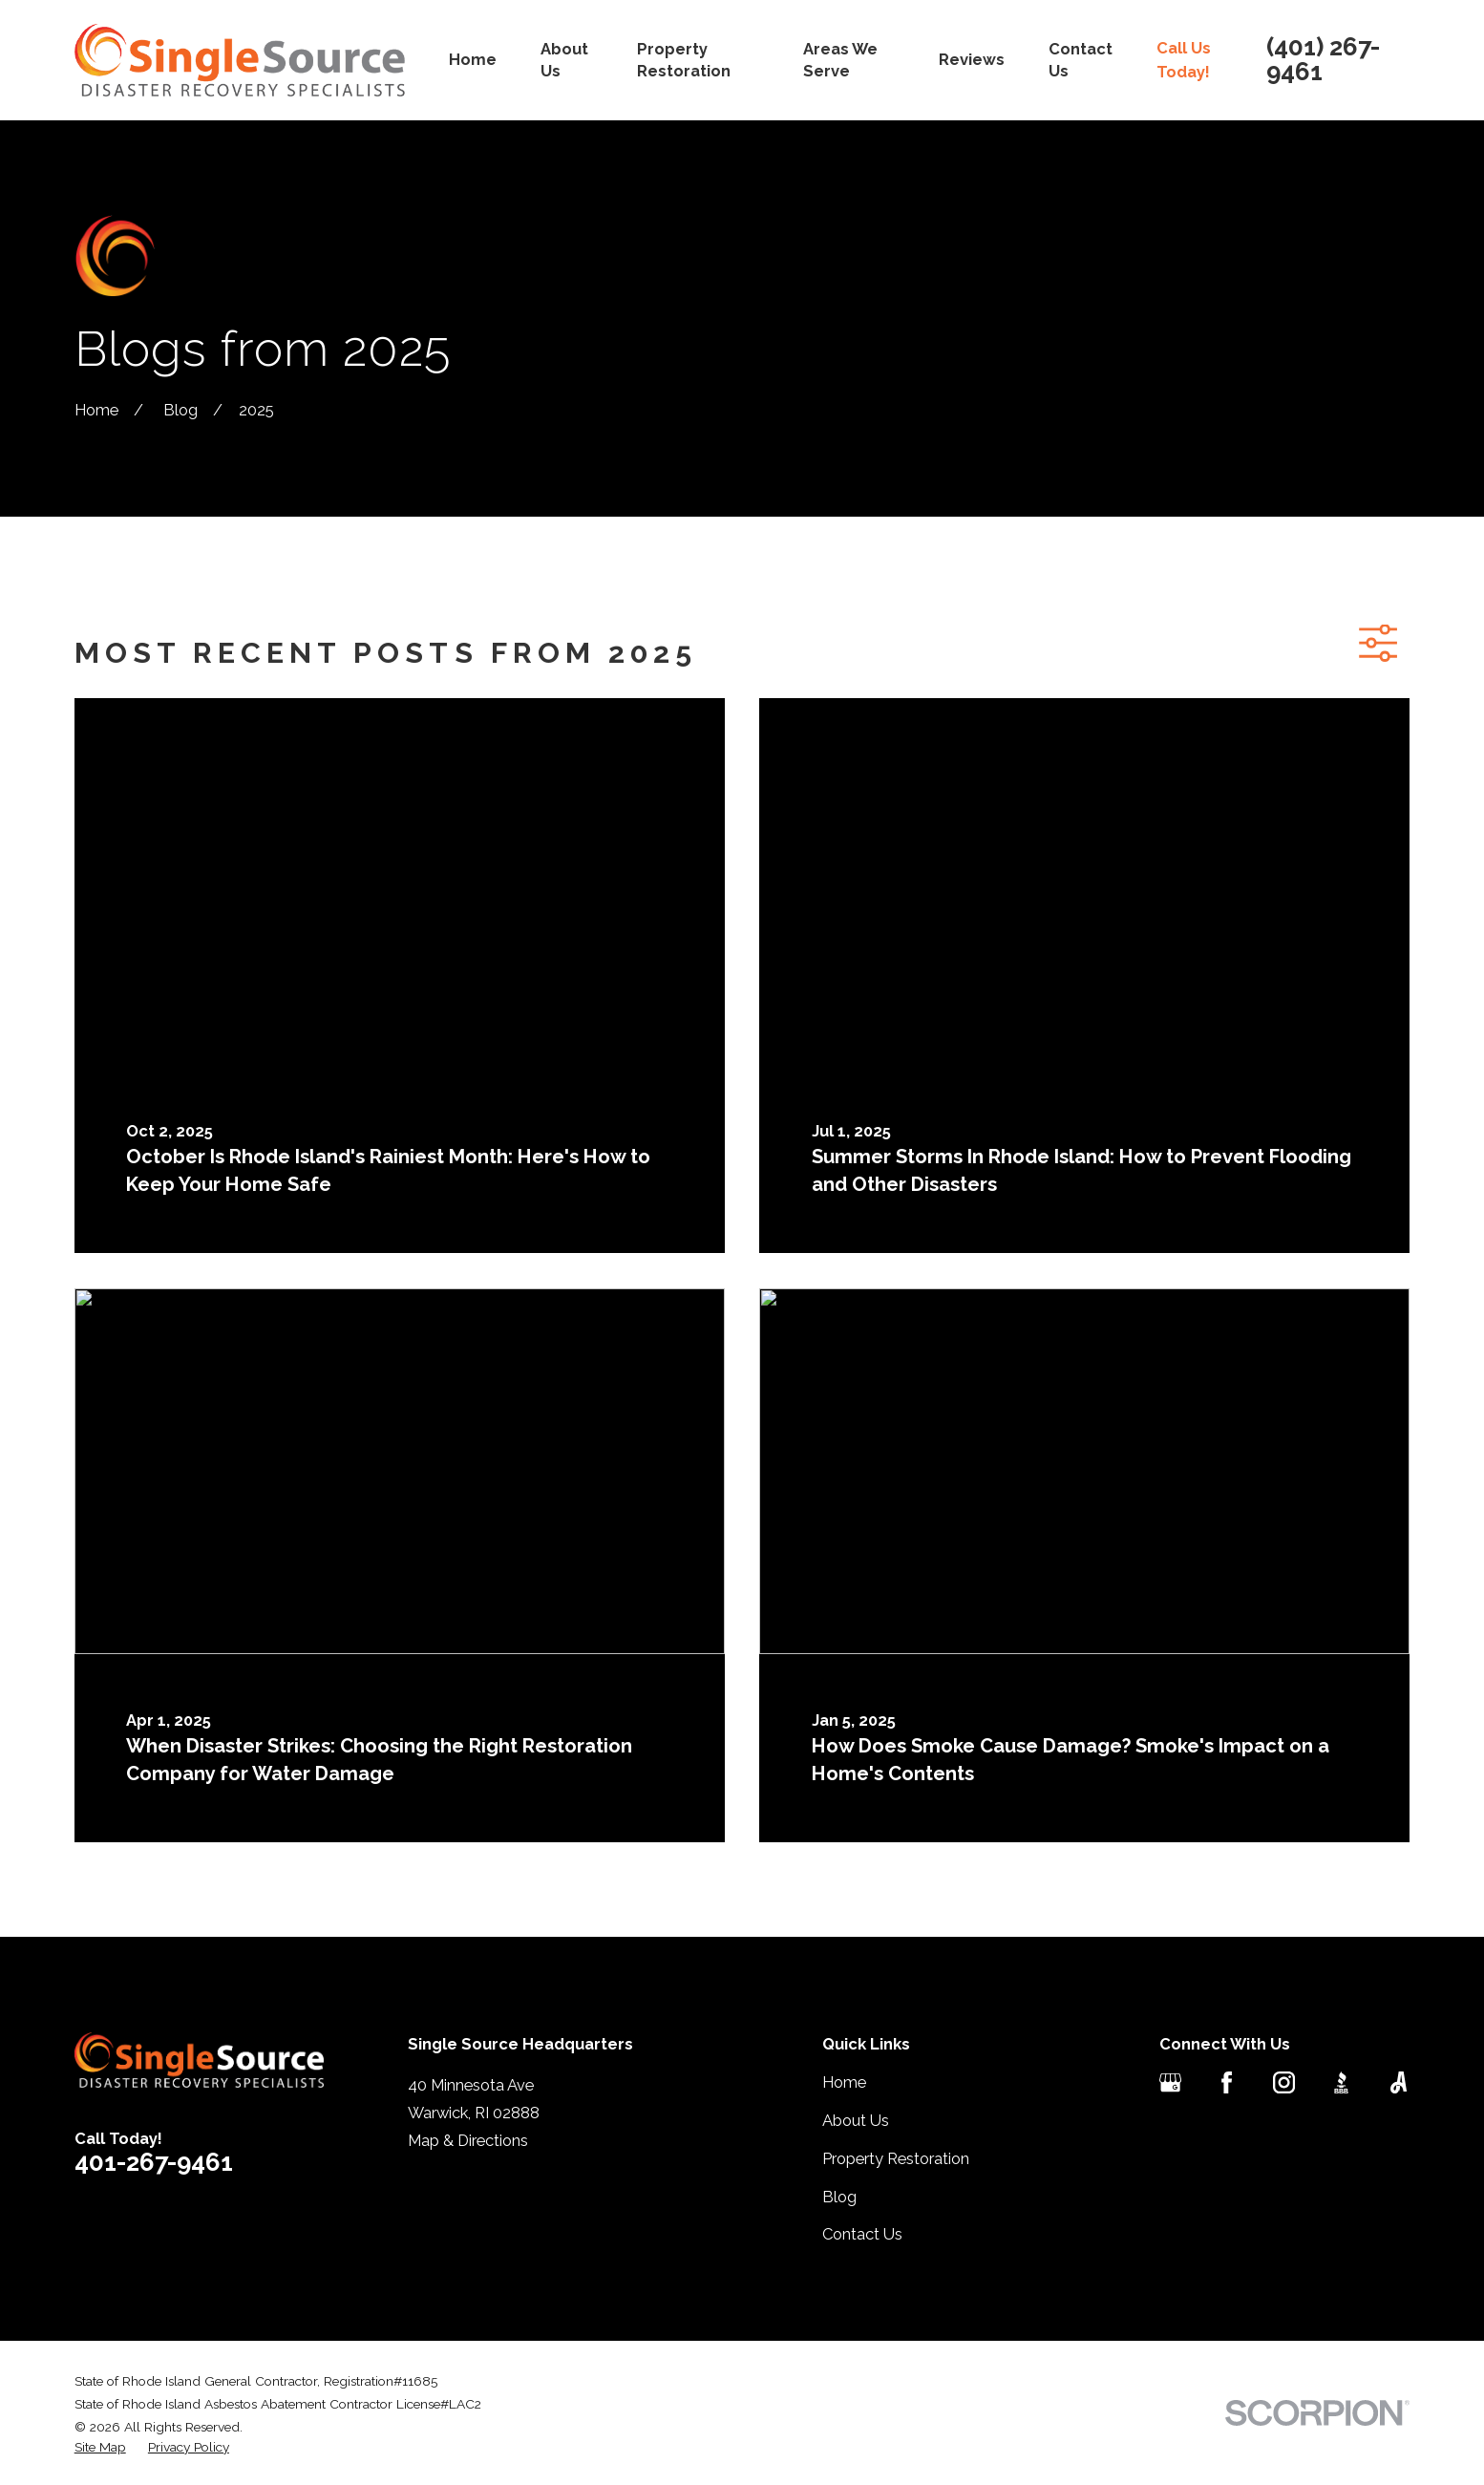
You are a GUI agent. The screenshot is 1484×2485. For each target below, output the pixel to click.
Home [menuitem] (473, 59)
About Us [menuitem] (564, 59)
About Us (855, 2120)
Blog (839, 2196)
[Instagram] (1284, 2082)
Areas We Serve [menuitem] (840, 59)
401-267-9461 (153, 2162)
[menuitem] (100, 2447)
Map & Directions (468, 2140)
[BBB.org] (1341, 2082)
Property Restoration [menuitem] (684, 59)
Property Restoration (895, 2158)
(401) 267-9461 (1323, 60)
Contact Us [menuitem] (1081, 59)
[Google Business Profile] (1170, 2082)
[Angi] (1399, 2082)
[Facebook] (1227, 2082)
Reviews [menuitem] (972, 59)
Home (844, 2082)
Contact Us (862, 2233)
